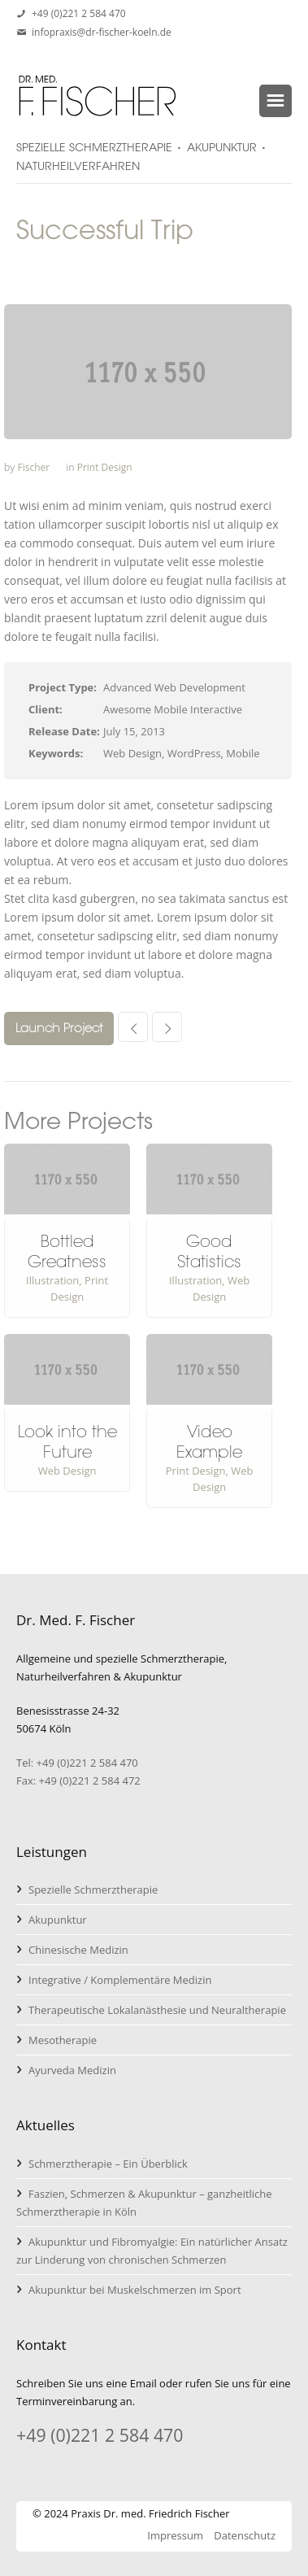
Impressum (175, 2535)
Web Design (67, 1470)
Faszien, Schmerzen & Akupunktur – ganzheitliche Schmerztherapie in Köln (144, 2202)
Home (30, 272)
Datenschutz (244, 2535)
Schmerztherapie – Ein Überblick (108, 2163)
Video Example (209, 1441)
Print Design (104, 467)
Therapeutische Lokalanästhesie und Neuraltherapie (157, 2010)
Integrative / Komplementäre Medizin (119, 1979)
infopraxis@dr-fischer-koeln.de (101, 32)
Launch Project (58, 1028)
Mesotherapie (62, 2040)
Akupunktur (57, 1919)
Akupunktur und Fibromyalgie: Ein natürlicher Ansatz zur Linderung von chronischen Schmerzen (152, 2250)
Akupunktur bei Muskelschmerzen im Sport (134, 2289)
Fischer (33, 467)
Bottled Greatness (67, 1251)
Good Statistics (209, 1251)
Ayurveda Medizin (72, 2070)
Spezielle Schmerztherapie (93, 1889)
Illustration (52, 1280)
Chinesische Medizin (78, 1949)
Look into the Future (67, 1441)
